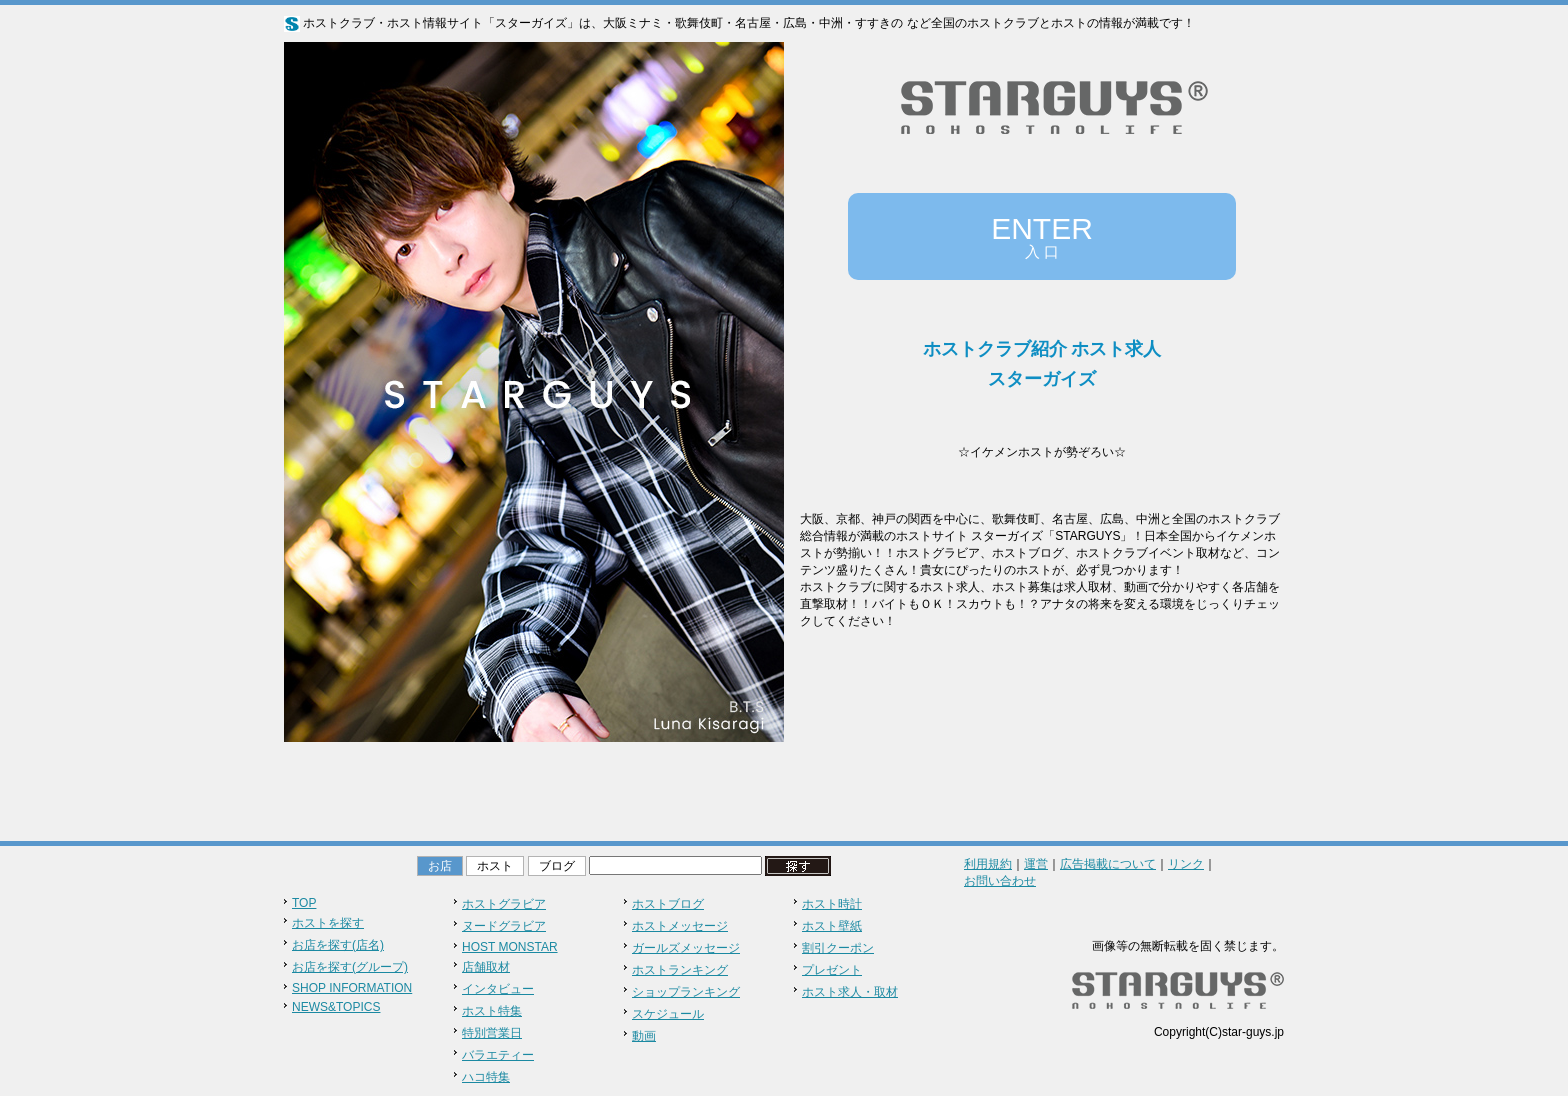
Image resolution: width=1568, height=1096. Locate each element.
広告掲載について (1108, 864)
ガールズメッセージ (686, 948)
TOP (304, 903)
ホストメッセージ (680, 926)
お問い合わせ (1000, 881)
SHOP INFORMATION (352, 988)
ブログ (557, 866)
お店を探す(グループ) (350, 967)
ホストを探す (328, 923)
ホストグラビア (504, 904)
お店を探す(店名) (338, 945)
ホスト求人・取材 (850, 992)
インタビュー (498, 989)
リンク (1186, 864)
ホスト (495, 866)
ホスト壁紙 (832, 926)
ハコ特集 (486, 1077)
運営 (1036, 864)
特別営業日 (492, 1033)
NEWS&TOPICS (336, 1007)
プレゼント (832, 970)
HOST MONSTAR (510, 947)
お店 (440, 866)
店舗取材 (486, 967)
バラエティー (498, 1055)
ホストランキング (680, 970)
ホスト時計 (832, 904)
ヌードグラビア (504, 926)
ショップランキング (686, 992)
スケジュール (668, 1014)
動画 (644, 1036)
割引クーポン (838, 948)
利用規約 (988, 864)
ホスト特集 (492, 1011)
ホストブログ (668, 904)
